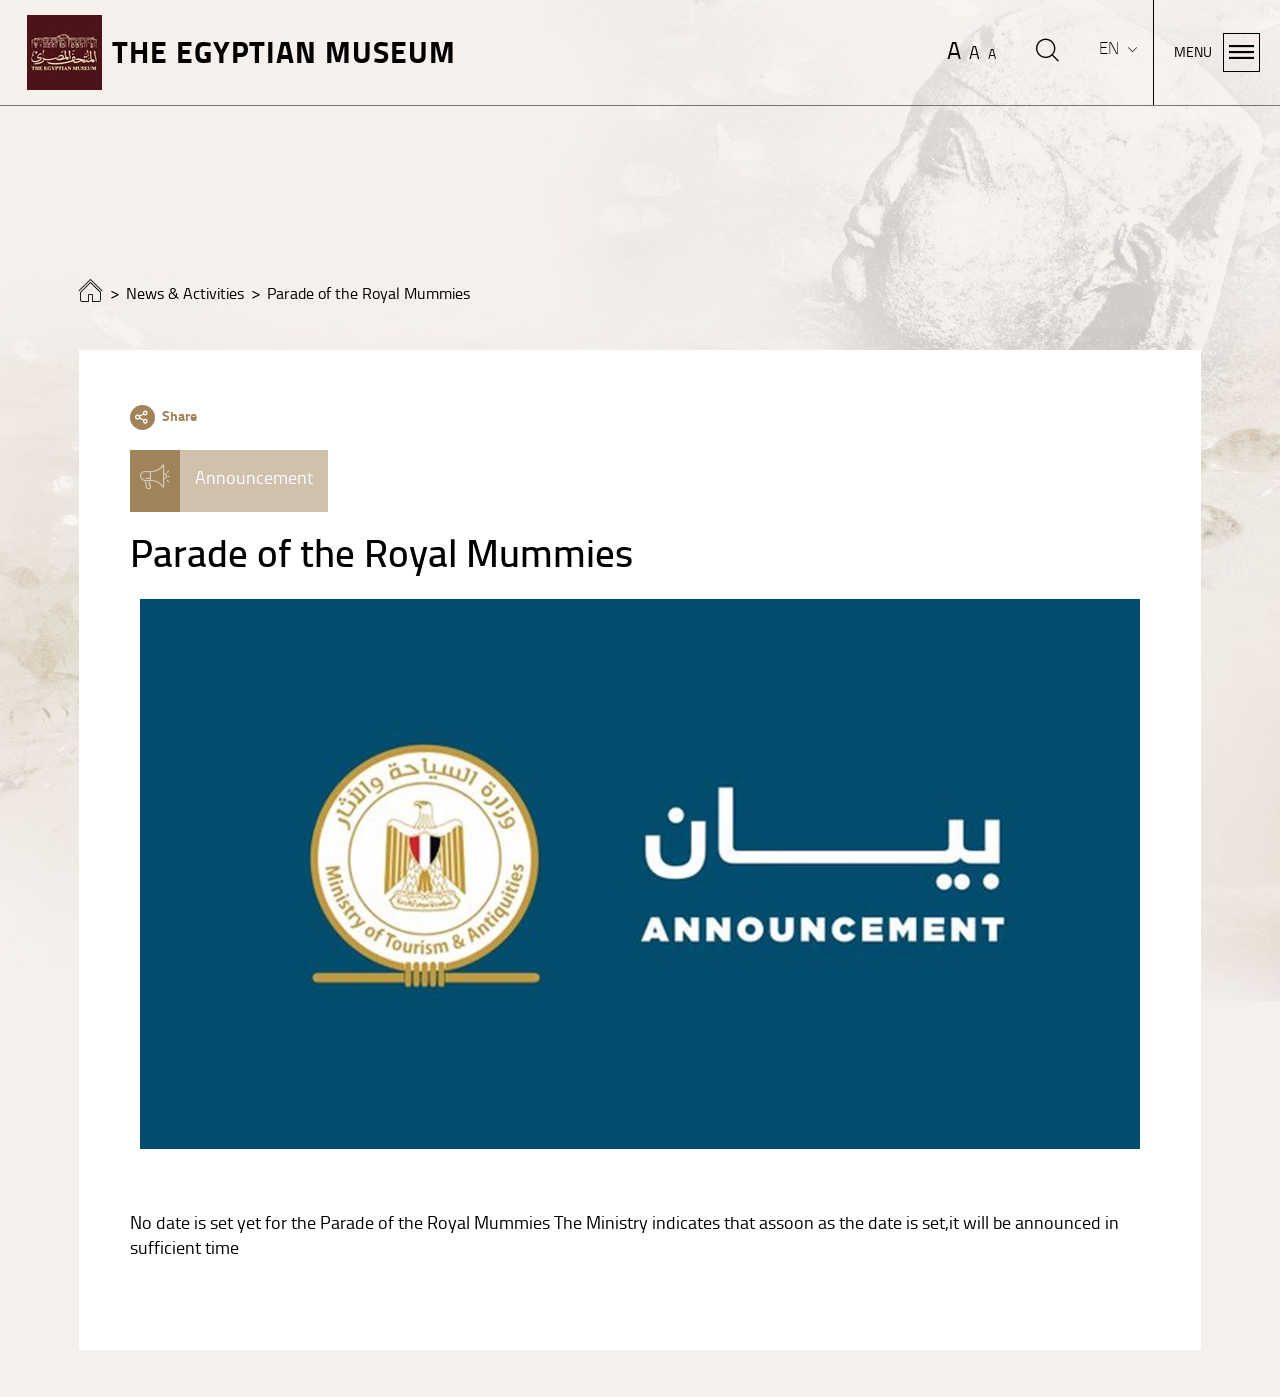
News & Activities (185, 294)
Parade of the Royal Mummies (368, 294)
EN (1111, 48)
